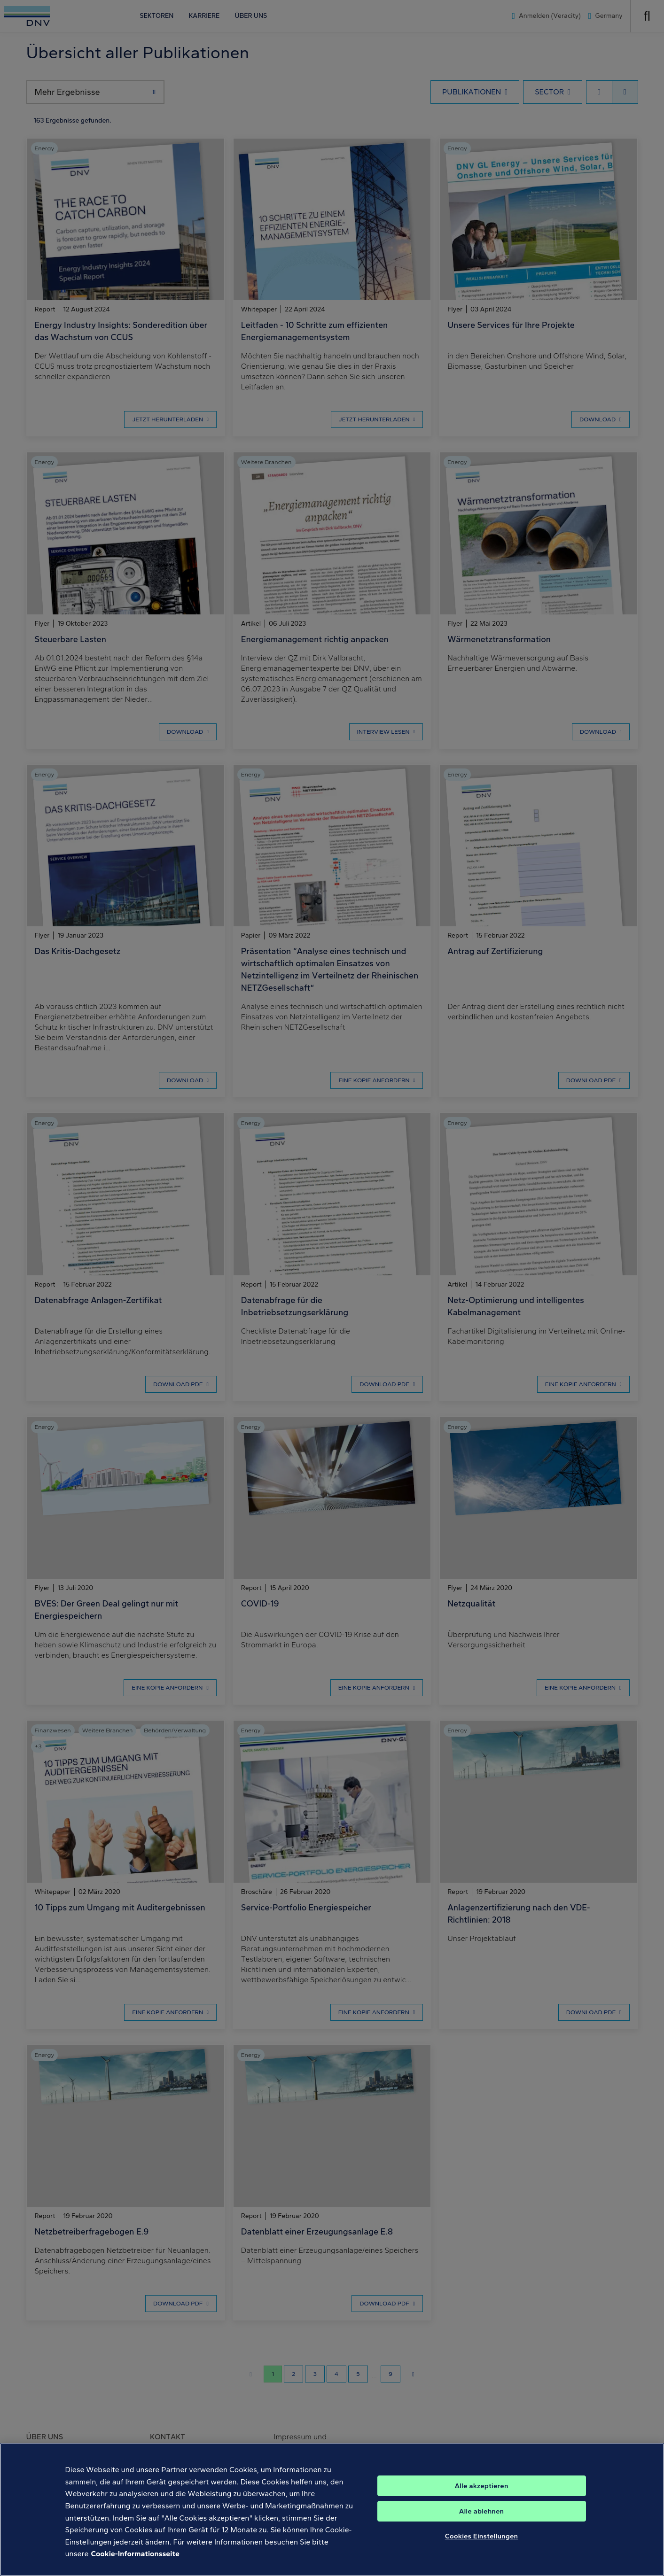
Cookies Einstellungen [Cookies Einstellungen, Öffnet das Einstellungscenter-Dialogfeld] (481, 2536)
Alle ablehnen (481, 2511)
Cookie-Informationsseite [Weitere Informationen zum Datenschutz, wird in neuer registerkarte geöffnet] (135, 2553)
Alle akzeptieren (481, 2486)
